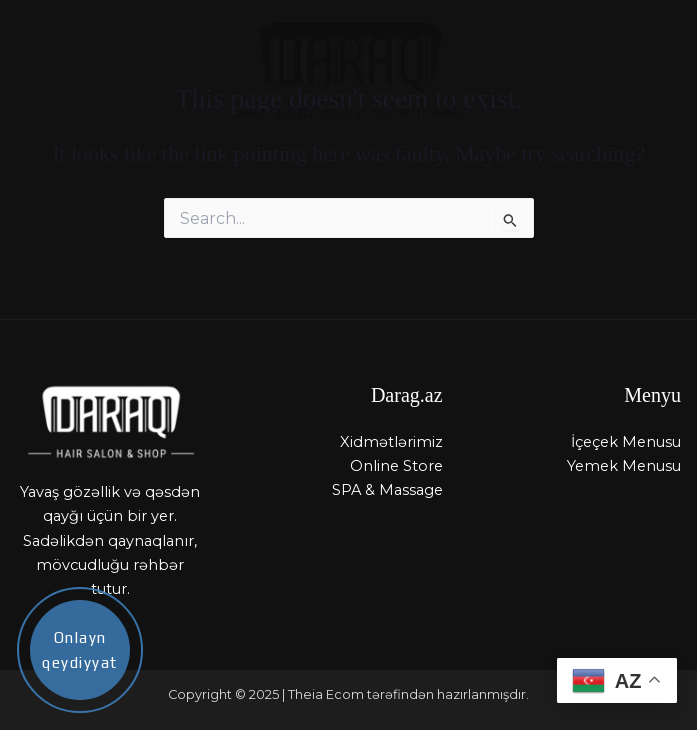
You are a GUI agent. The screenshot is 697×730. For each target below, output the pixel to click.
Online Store (396, 466)
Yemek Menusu (624, 466)
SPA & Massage (387, 490)
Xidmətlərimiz (391, 442)
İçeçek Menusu (626, 442)
